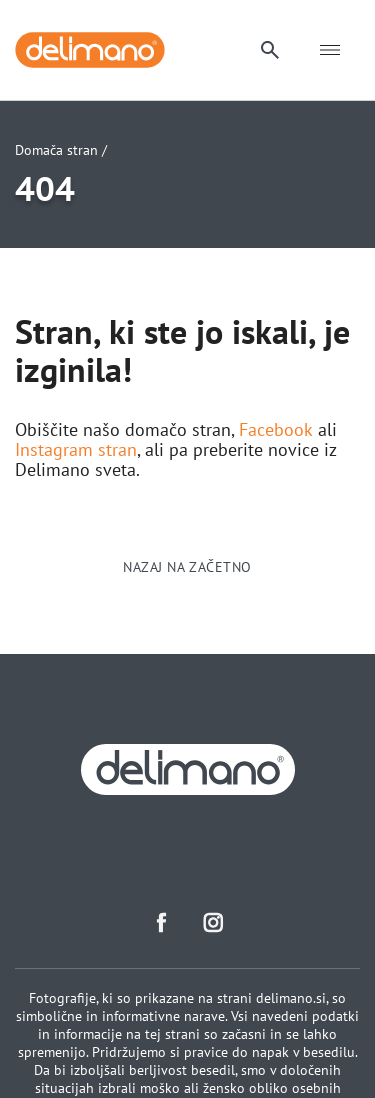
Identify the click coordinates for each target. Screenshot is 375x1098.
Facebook (276, 430)
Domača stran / (61, 150)
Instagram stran (76, 450)
